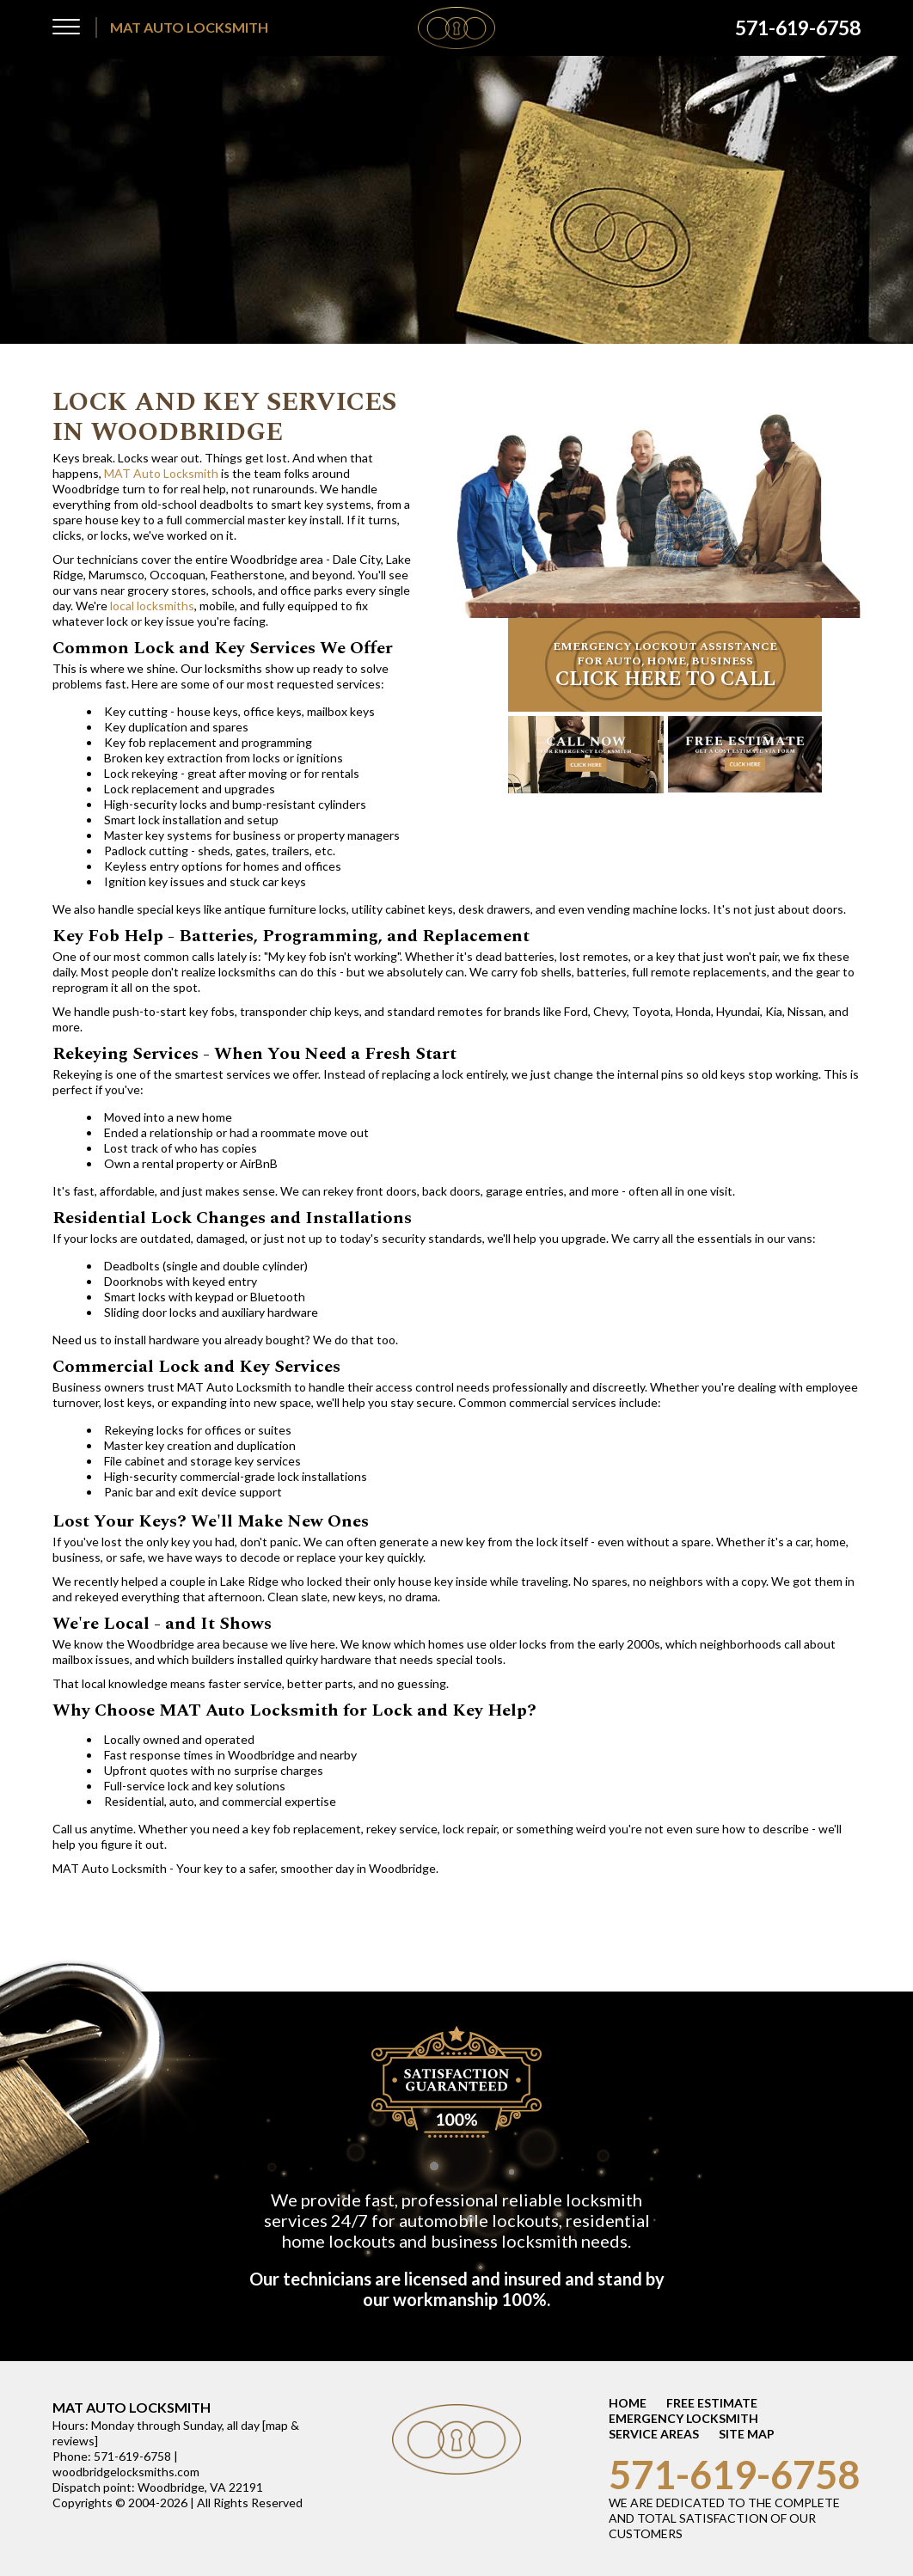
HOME (627, 2402)
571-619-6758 (734, 2474)
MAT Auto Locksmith (161, 473)
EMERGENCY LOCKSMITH (683, 2418)
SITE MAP (747, 2433)
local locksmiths (152, 605)
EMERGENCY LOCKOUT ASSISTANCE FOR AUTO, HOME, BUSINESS (665, 666)
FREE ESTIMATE (711, 2402)
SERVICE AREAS (654, 2433)
